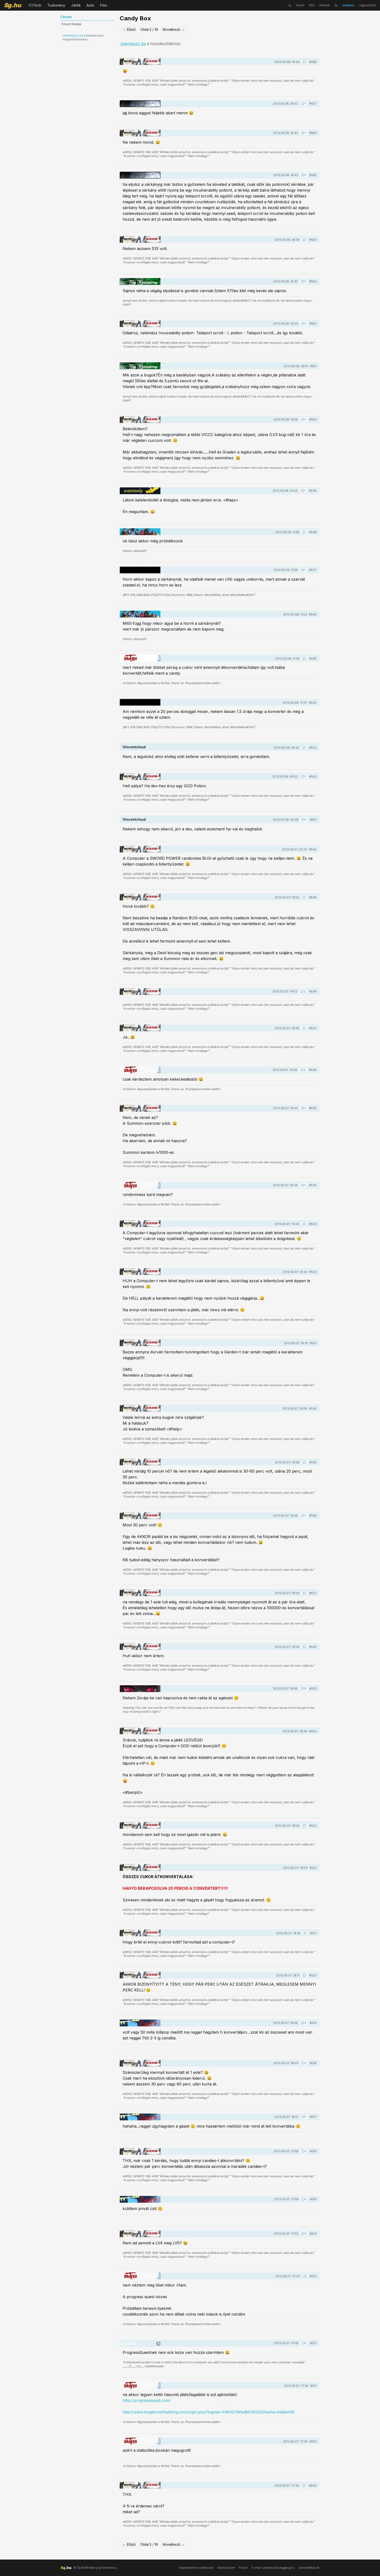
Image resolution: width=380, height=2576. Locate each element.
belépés (348, 5)
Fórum (243, 2567)
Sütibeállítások (308, 2567)
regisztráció (367, 5)
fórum (300, 5)
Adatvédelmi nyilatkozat (196, 2567)
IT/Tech (35, 5)
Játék (76, 5)
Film (103, 5)
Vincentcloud (134, 747)
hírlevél (324, 5)
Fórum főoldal (71, 24)
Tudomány (56, 5)
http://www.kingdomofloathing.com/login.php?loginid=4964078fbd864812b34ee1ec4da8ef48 (208, 2412)
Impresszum (226, 2567)
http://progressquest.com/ (147, 2400)
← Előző (129, 29)
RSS (312, 5)
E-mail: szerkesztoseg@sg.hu (273, 2567)
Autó (90, 5)
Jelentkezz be (73, 35)
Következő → (173, 29)
